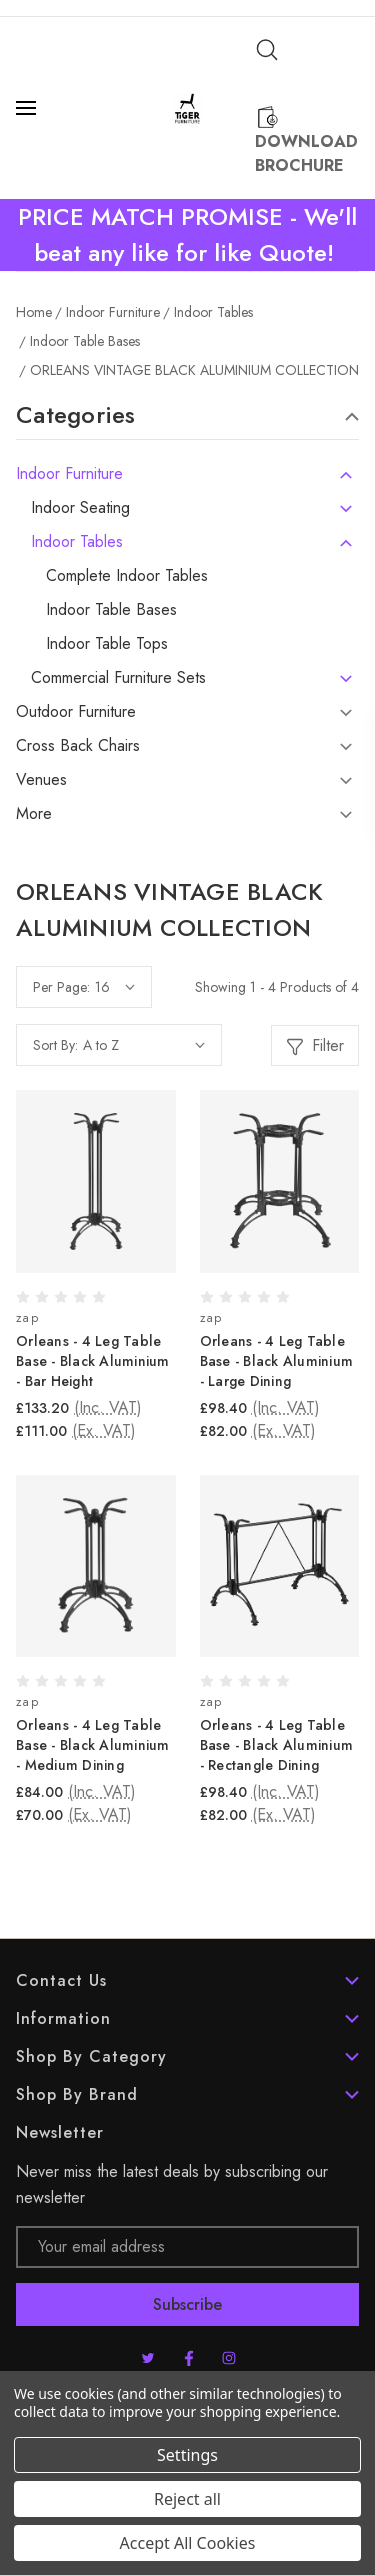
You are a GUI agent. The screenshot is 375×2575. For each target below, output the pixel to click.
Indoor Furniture (69, 474)
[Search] (267, 50)
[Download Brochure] (307, 141)
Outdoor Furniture (76, 712)
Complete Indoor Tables (127, 576)
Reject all (187, 2499)
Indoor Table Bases (111, 610)
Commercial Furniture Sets (118, 678)
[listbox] (144, 1045)
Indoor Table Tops (107, 644)
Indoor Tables (77, 542)
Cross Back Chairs (78, 746)
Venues (41, 780)
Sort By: (55, 1045)
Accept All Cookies (188, 2543)
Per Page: (61, 987)
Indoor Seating (80, 508)
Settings (187, 2455)
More (34, 814)
